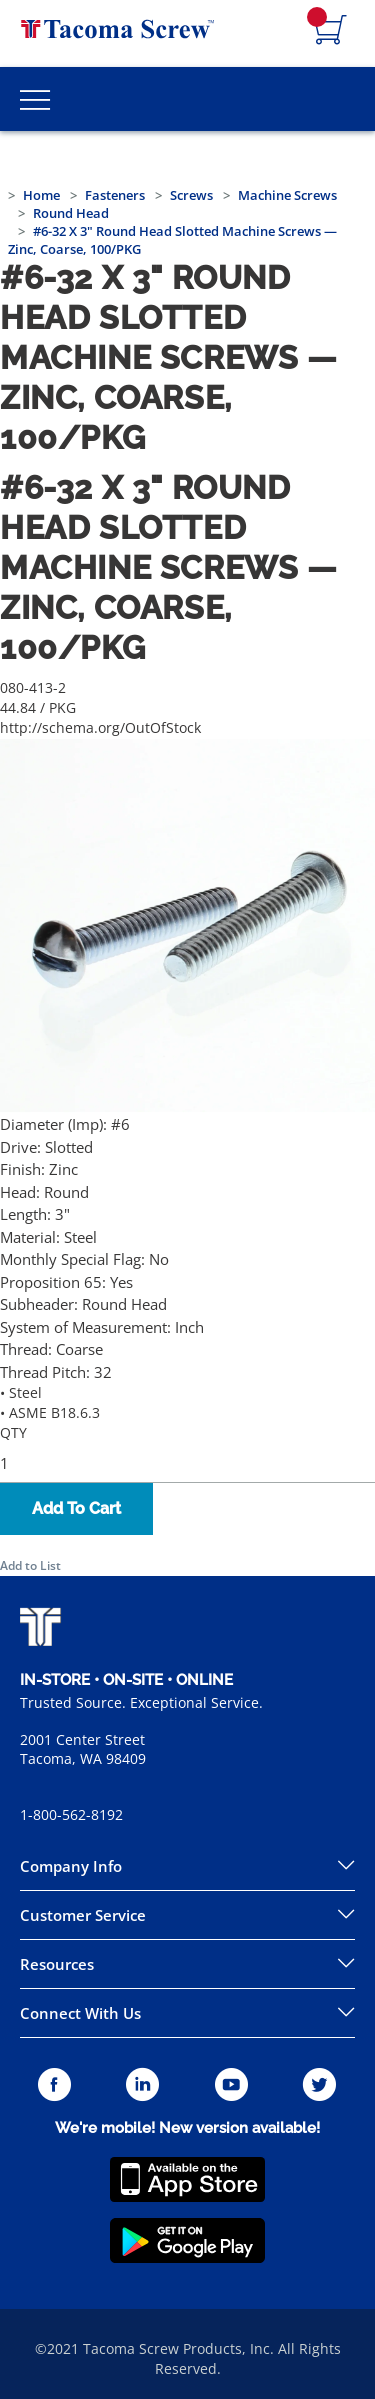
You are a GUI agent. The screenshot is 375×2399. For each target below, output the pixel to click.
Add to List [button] (30, 1565)
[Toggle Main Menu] (35, 99)
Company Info (71, 1866)
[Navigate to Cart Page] (331, 31)
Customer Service (83, 1915)
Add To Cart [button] (76, 1508)
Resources (57, 1964)
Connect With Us (80, 2013)
